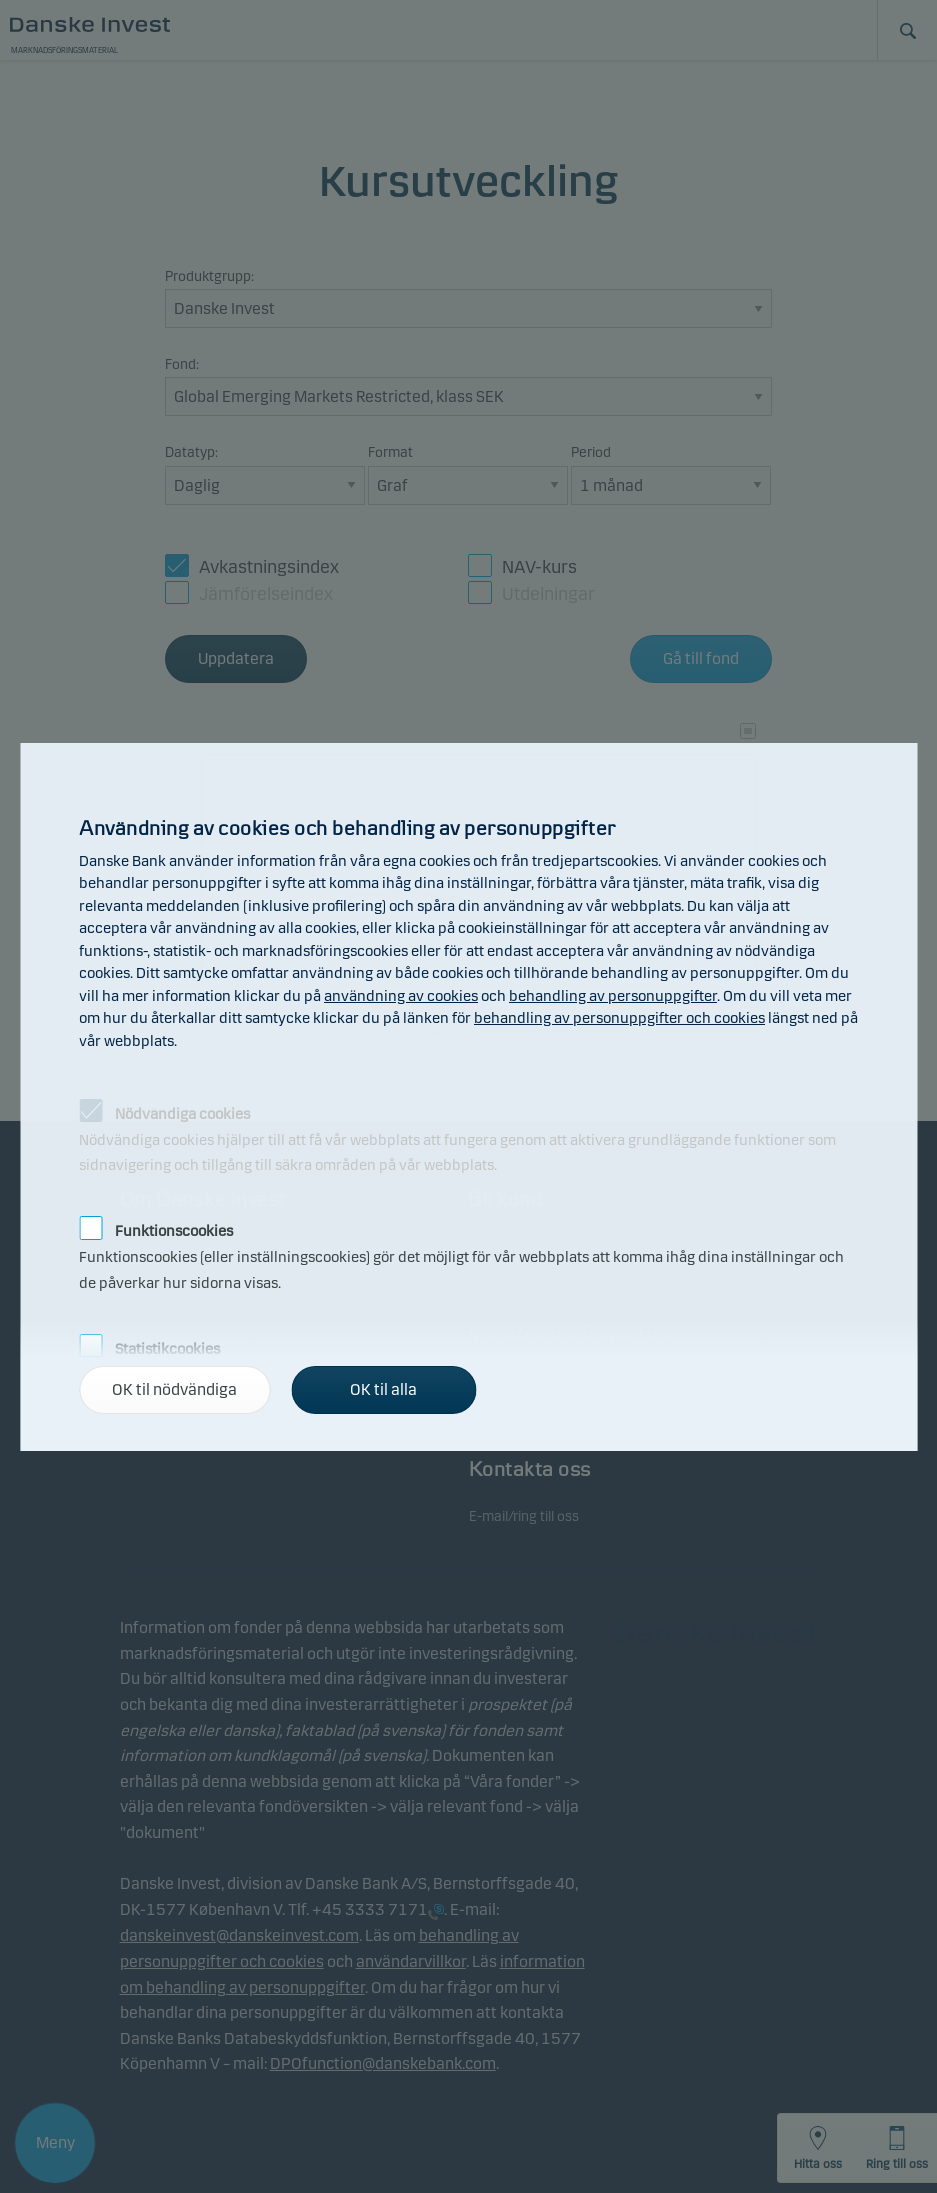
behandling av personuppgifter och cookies (619, 1018)
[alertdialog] (468, 1097)
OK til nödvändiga (174, 1389)
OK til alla (383, 1389)
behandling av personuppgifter (613, 996)
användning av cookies (401, 996)
